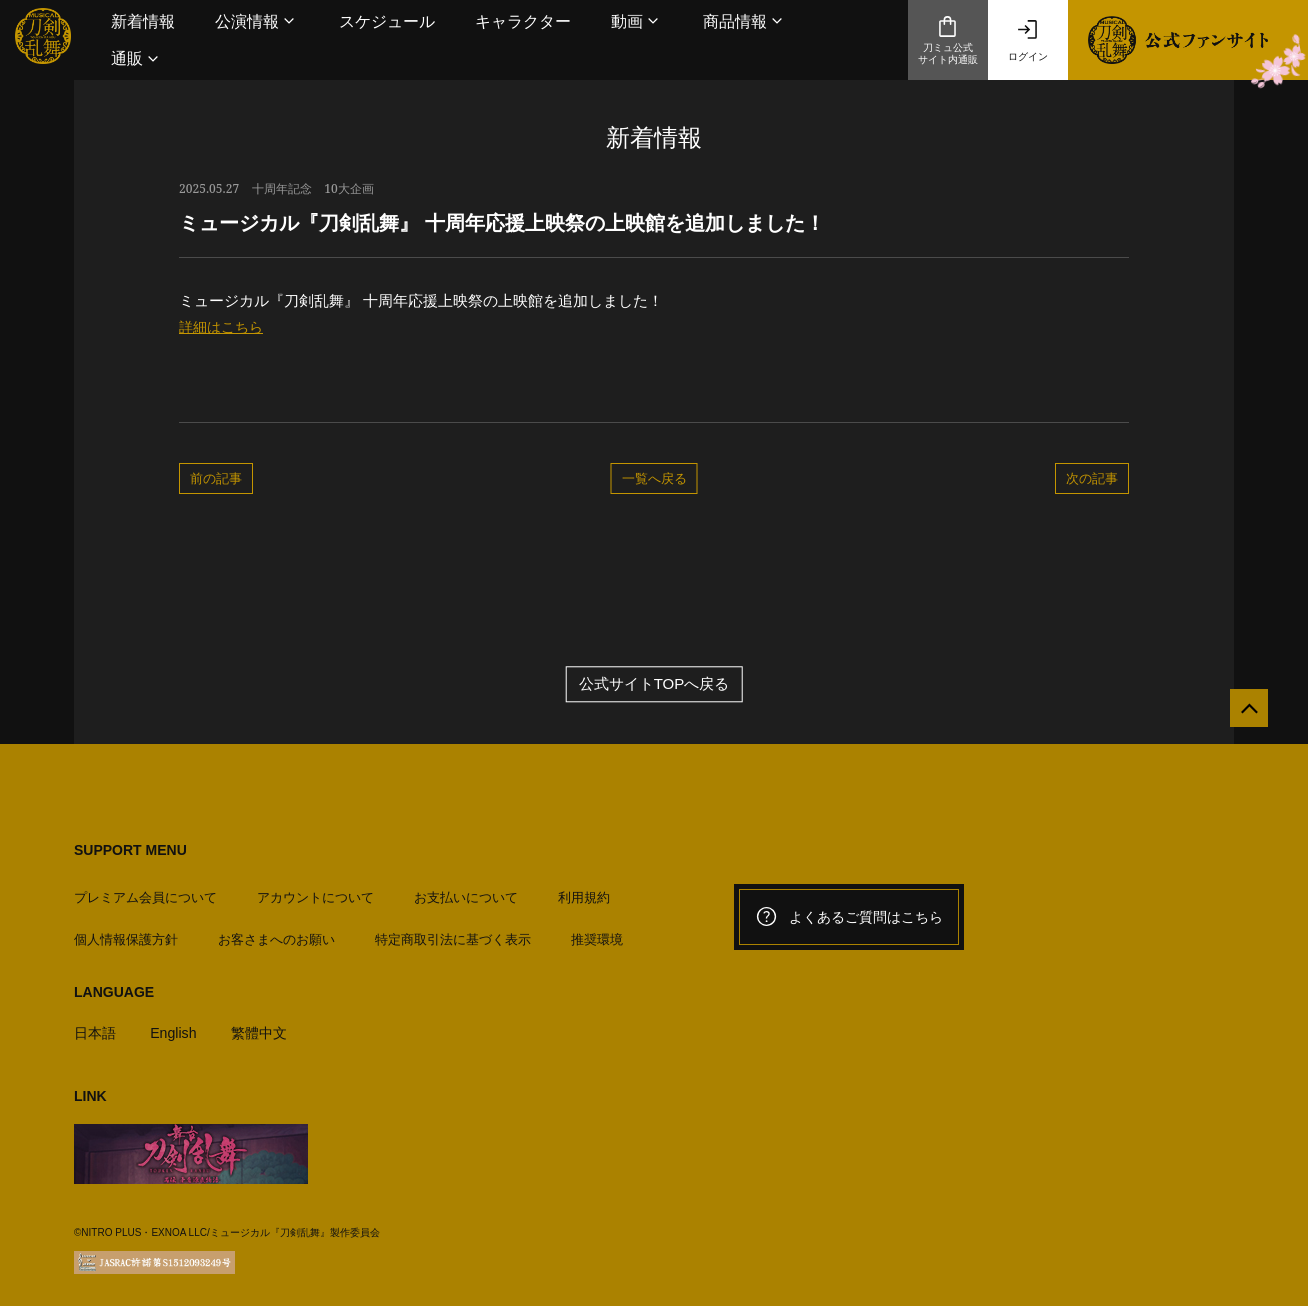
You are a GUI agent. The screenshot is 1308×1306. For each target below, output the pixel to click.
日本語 (96, 1024)
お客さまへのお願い (276, 931)
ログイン (1028, 40)
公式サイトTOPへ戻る (654, 685)
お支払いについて (466, 889)
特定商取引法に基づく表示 (453, 931)
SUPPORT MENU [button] (130, 851)
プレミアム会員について (145, 889)
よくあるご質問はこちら (849, 918)
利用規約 (584, 889)
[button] (257, 21)
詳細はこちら (224, 326)
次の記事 (1092, 478)
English (177, 1024)
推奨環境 (597, 931)
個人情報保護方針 (126, 931)
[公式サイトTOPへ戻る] (1240, 717)
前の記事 (216, 478)
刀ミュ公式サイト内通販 (948, 40)
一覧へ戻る (654, 478)
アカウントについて (315, 889)
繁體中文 (267, 1024)
